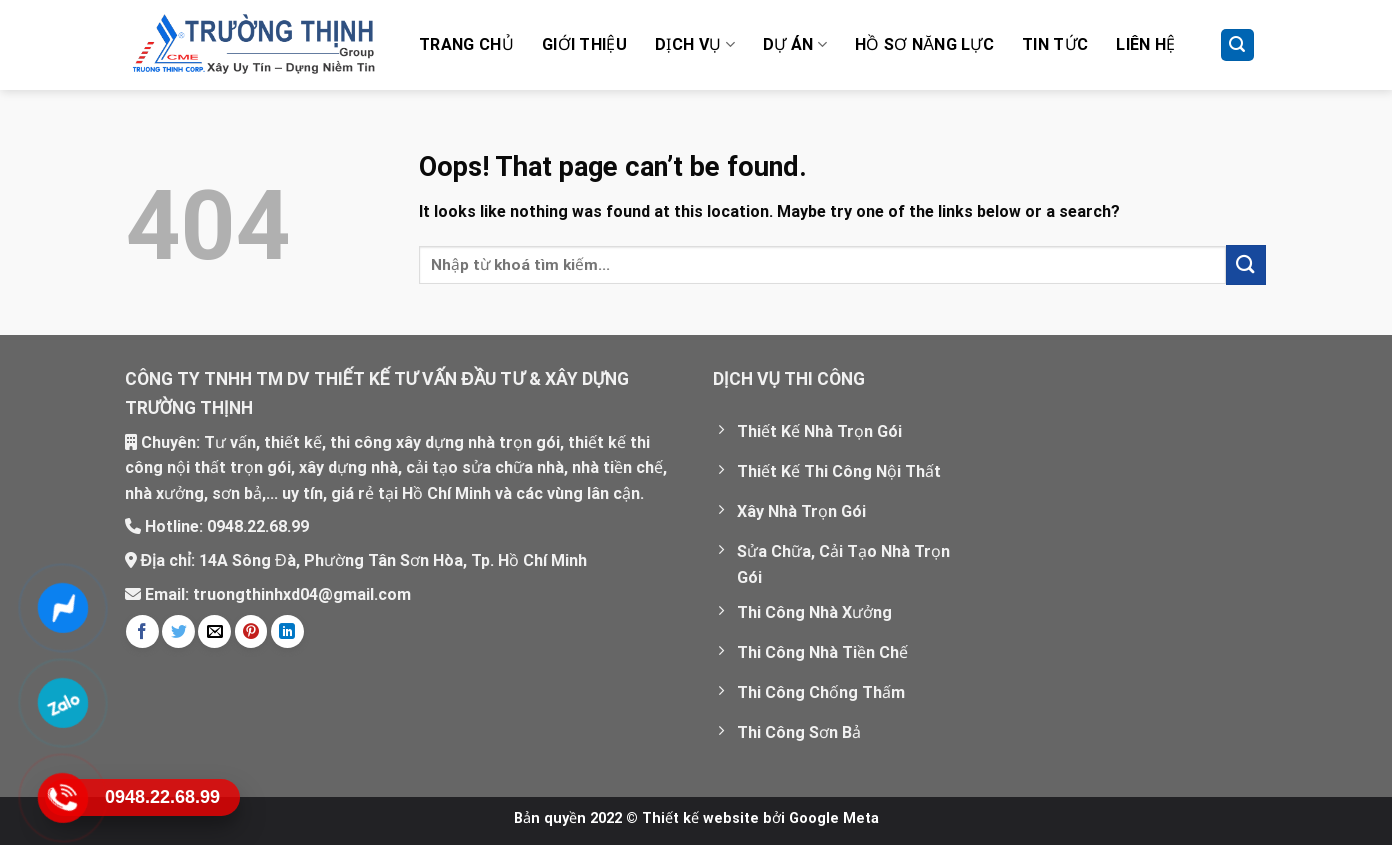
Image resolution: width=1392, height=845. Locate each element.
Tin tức (1055, 44)
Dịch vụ (695, 45)
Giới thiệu (584, 44)
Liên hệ (1145, 44)
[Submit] (1246, 264)
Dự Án (795, 45)
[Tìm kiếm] (1238, 45)
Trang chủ (466, 44)
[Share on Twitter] (178, 631)
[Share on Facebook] (142, 631)
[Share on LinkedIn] (287, 631)
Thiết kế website (700, 818)
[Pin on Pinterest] (251, 631)
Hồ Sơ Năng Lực (924, 44)
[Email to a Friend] (214, 631)
